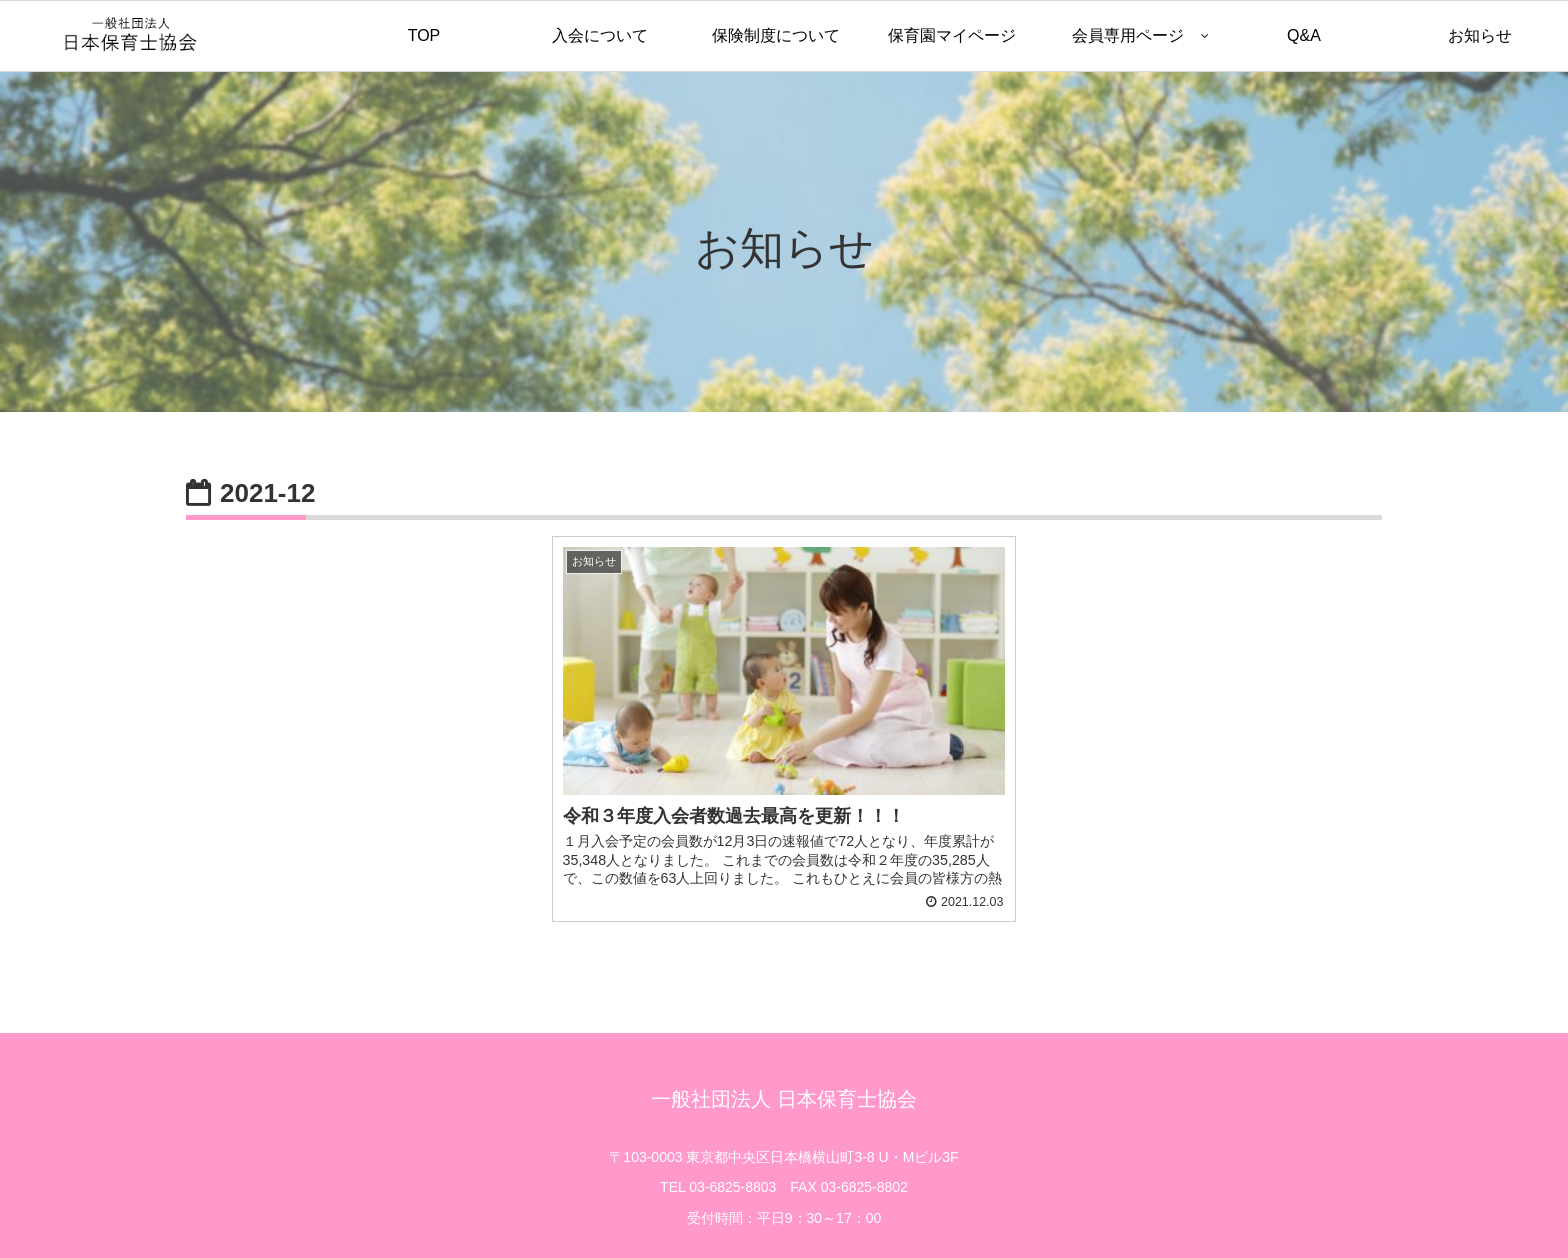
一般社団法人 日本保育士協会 (784, 1061)
